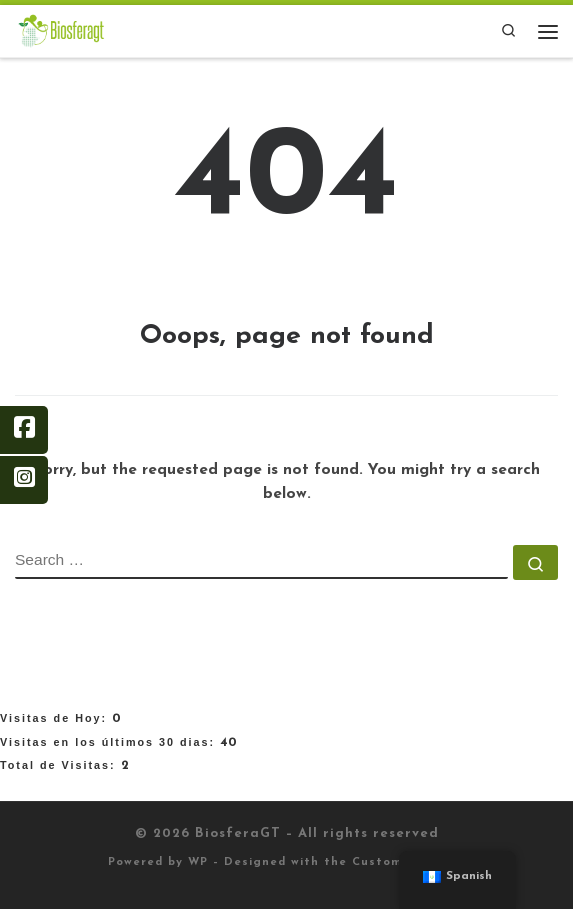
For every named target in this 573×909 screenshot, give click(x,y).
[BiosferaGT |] (61, 30)
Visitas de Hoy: (56, 718)
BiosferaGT (238, 833)
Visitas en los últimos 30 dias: (110, 742)
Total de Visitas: (60, 765)
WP (198, 862)
